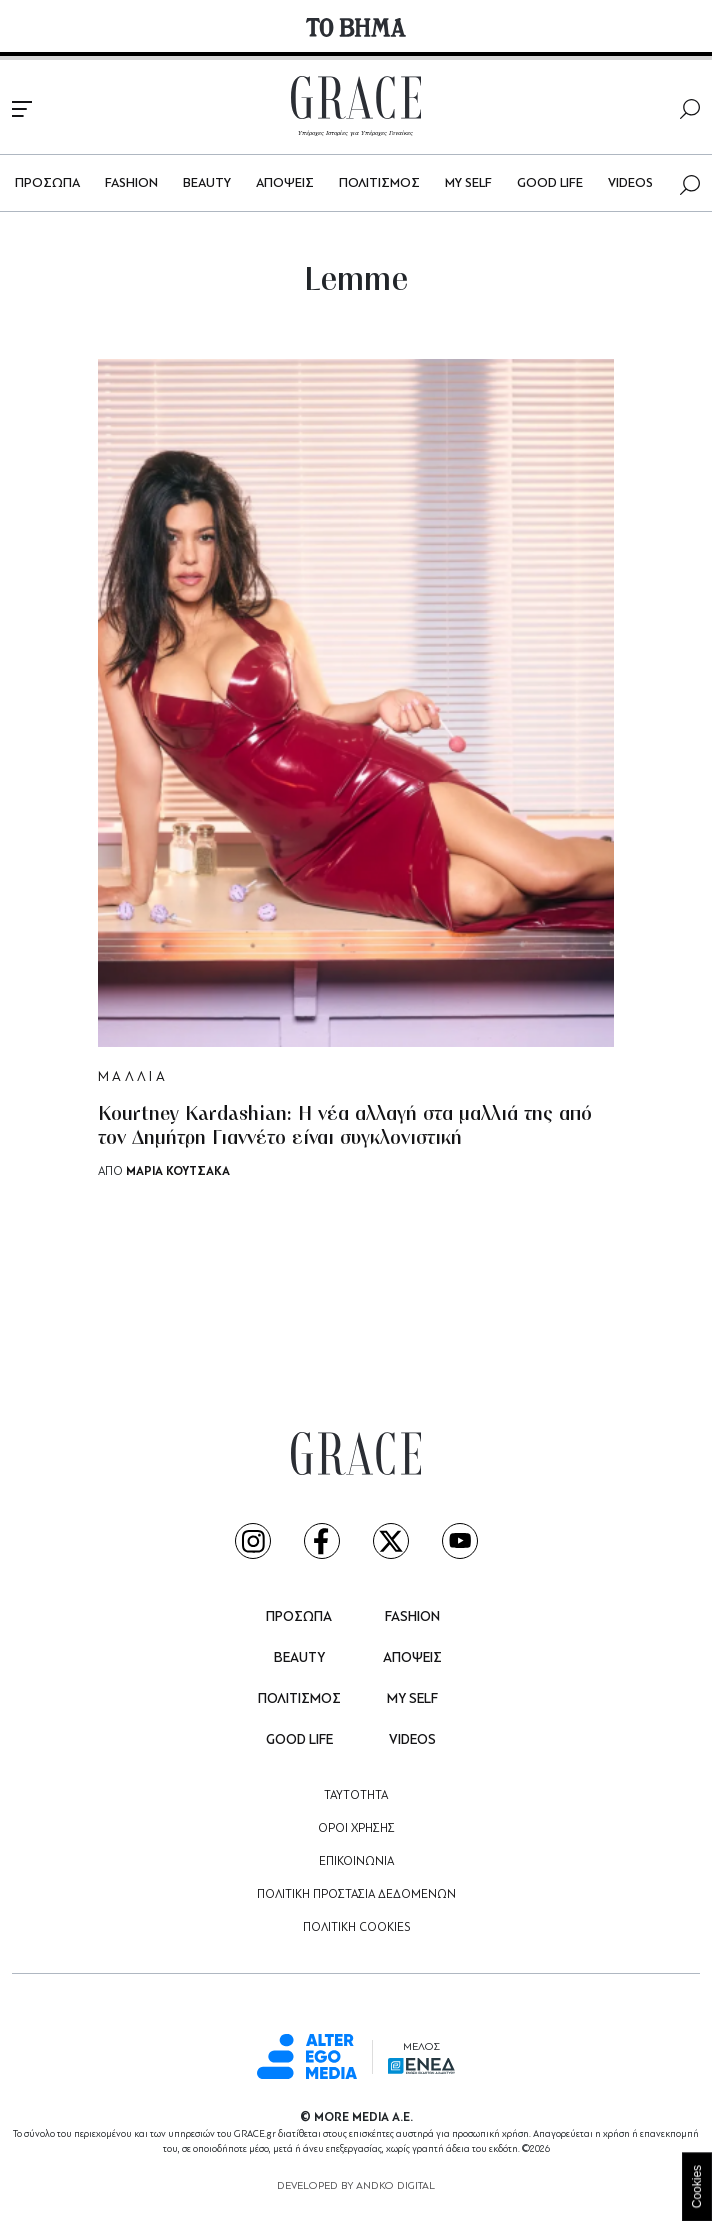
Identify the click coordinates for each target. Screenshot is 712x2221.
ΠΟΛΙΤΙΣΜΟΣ (379, 183)
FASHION (131, 183)
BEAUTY (207, 183)
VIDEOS (630, 183)
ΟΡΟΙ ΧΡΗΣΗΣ (356, 1829)
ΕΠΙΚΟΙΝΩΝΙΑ (356, 1862)
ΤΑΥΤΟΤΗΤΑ (356, 1796)
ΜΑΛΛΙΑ (133, 1077)
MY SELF (468, 183)
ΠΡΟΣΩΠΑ (47, 183)
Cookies (697, 2186)
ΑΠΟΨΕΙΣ (285, 183)
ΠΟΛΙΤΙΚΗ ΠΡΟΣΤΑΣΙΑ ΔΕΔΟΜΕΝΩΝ (356, 1895)
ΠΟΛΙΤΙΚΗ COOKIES (356, 1928)
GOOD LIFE (550, 183)
